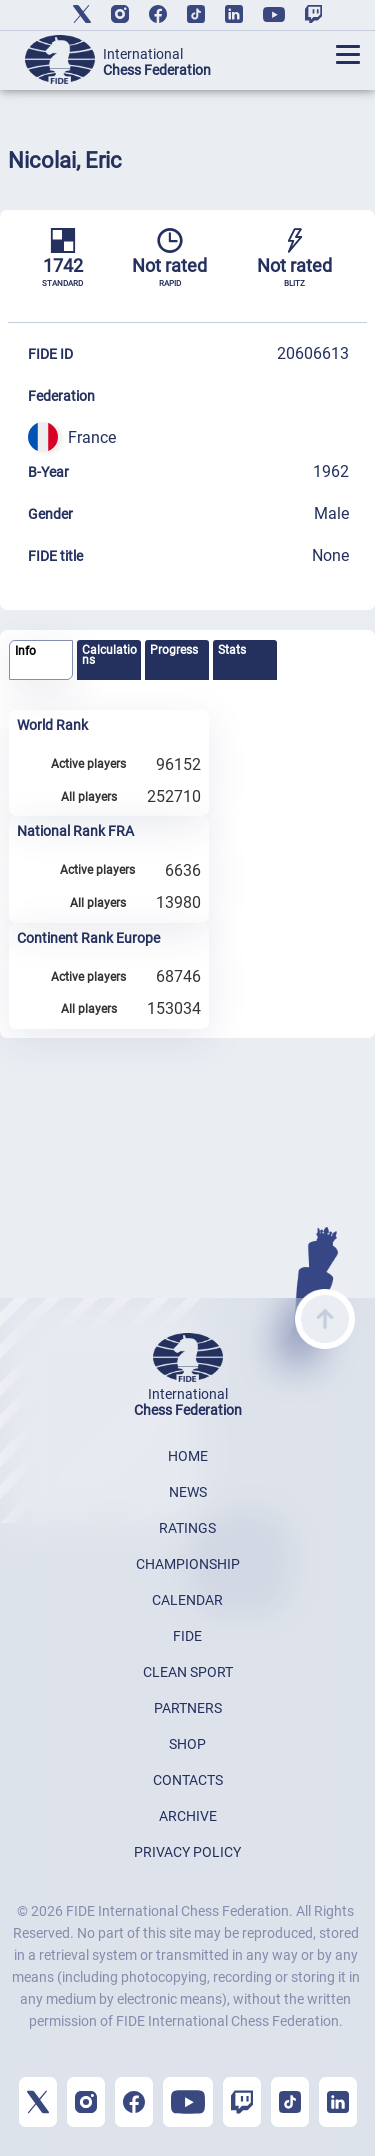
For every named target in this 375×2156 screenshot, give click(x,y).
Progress (174, 650)
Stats (232, 650)
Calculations (109, 655)
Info (25, 651)
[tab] (41, 660)
